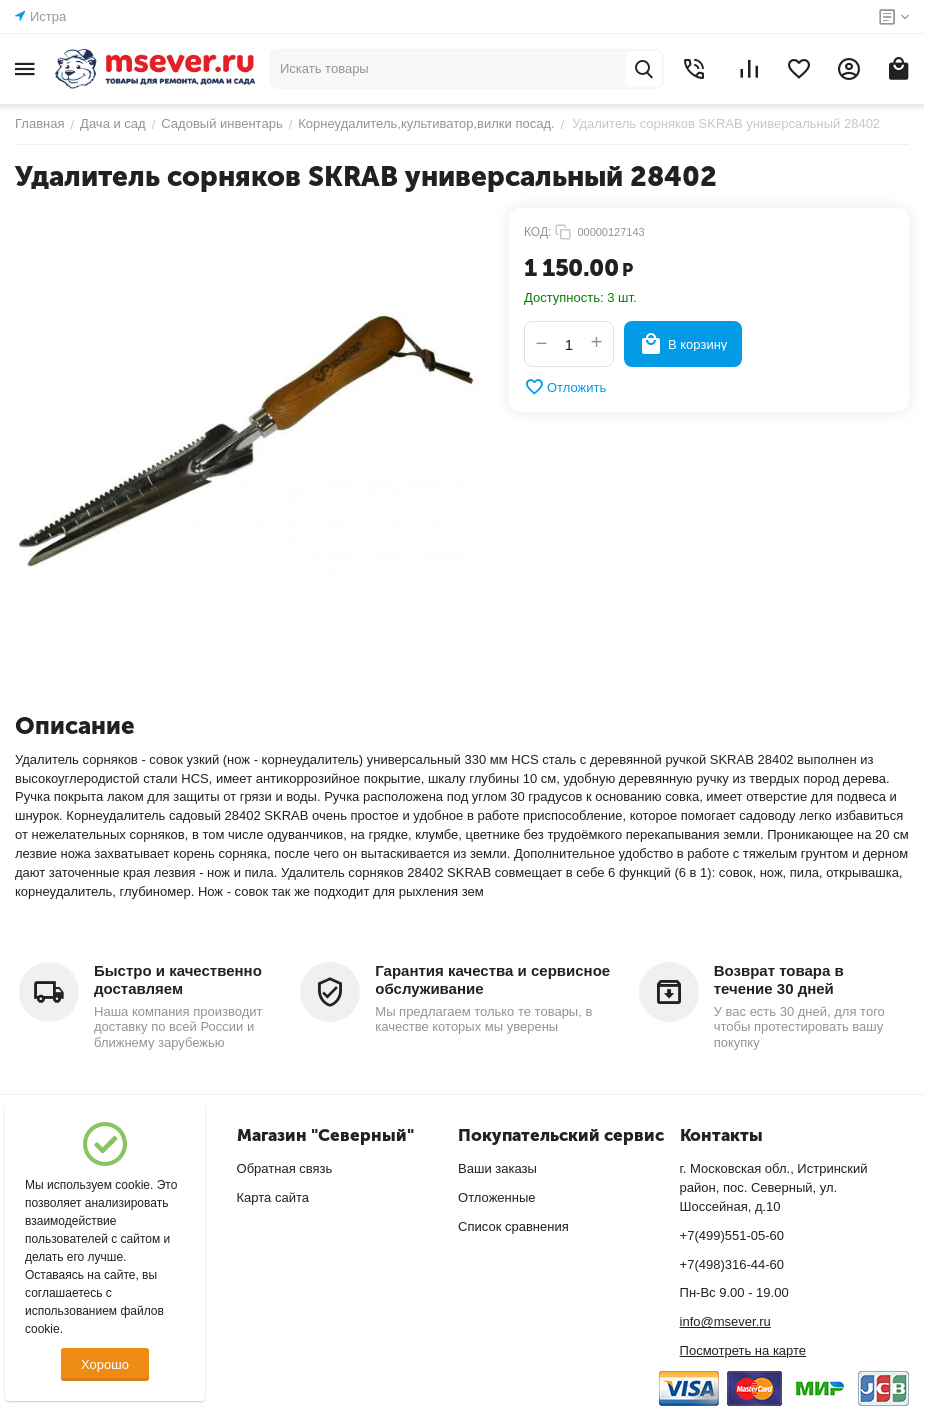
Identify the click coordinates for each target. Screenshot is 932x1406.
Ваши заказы (497, 1168)
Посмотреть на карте (743, 1350)
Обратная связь (285, 1168)
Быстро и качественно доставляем (178, 979)
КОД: (537, 232)
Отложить (565, 387)
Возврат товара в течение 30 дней (779, 979)
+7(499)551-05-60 (732, 1235)
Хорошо (105, 1364)
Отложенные (496, 1197)
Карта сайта (273, 1197)
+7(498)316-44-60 (732, 1264)
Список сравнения (513, 1226)
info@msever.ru (725, 1321)
